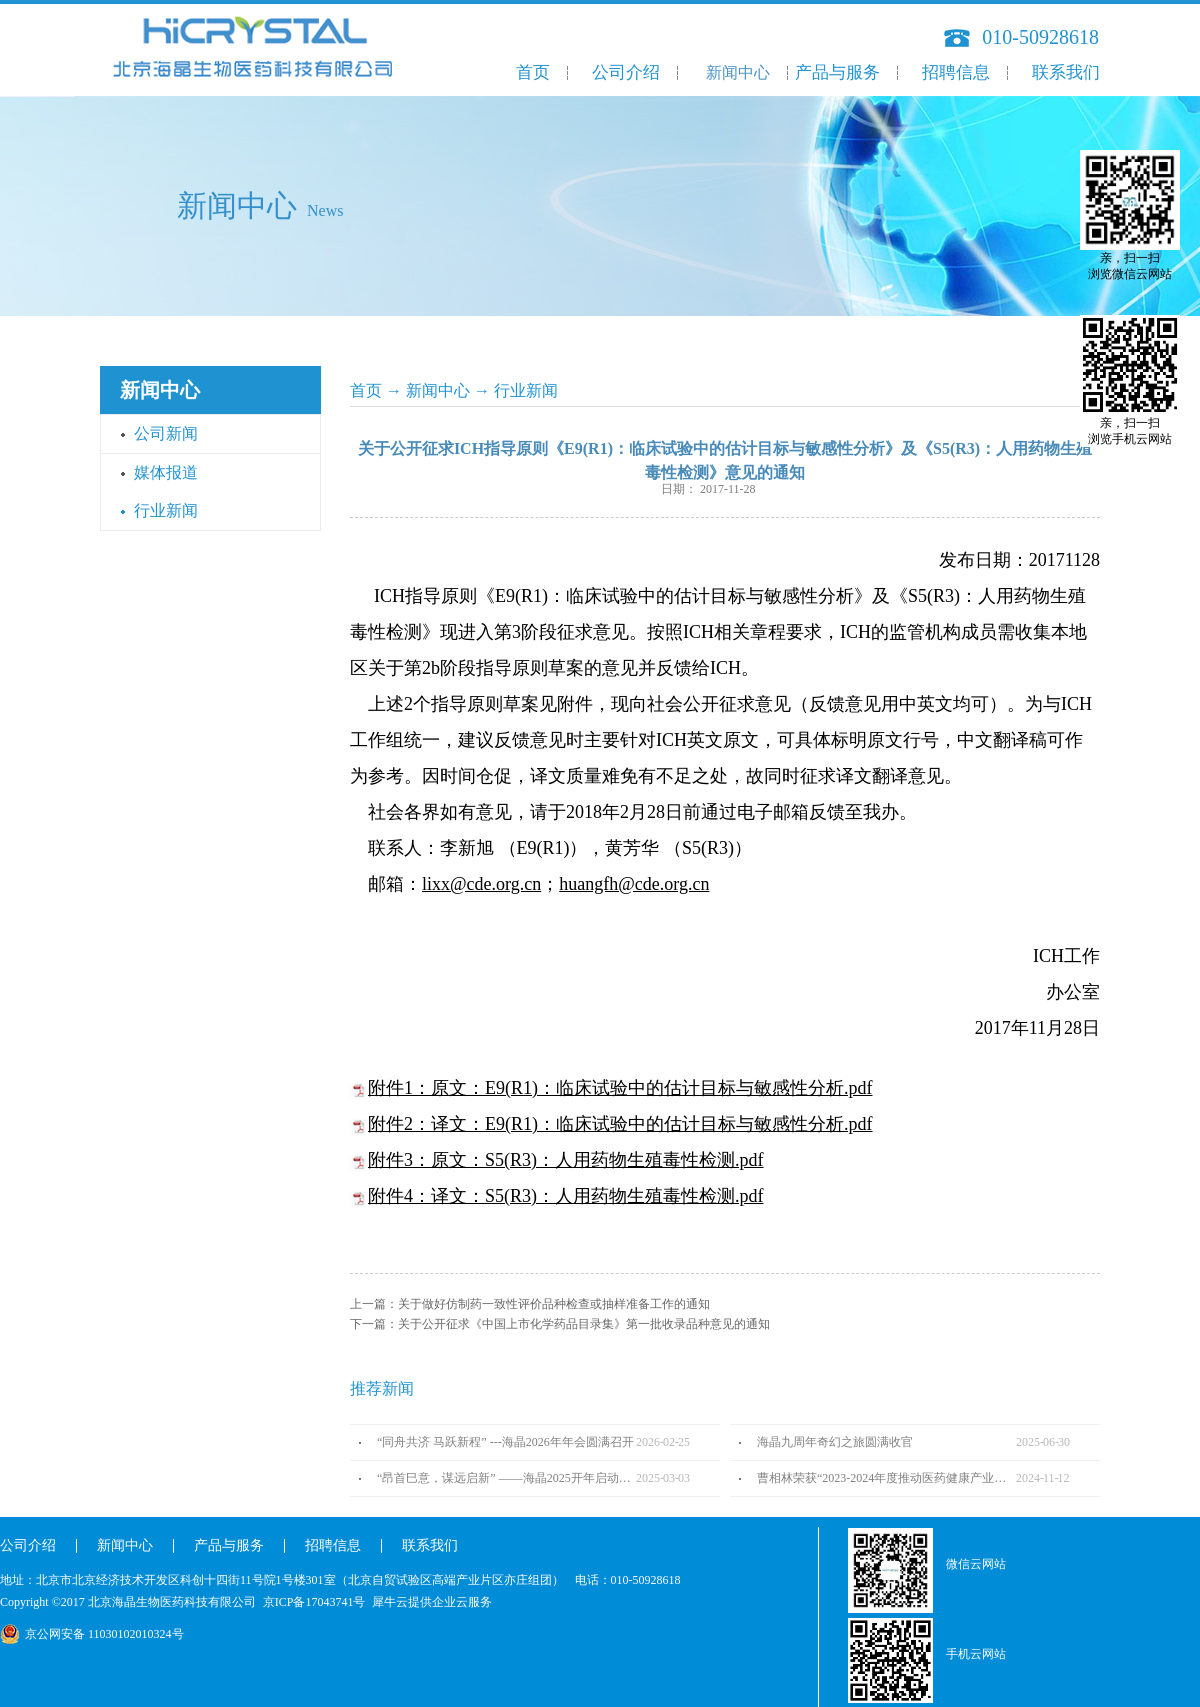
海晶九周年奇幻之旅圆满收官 (835, 1442)
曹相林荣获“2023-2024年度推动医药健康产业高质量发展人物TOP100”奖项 (886, 1478)
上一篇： (530, 1304)
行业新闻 (526, 390)
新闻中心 (438, 390)
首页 (533, 72)
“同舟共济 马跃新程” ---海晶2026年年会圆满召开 (505, 1442)
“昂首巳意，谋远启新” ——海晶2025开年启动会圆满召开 (506, 1478)
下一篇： (560, 1324)
